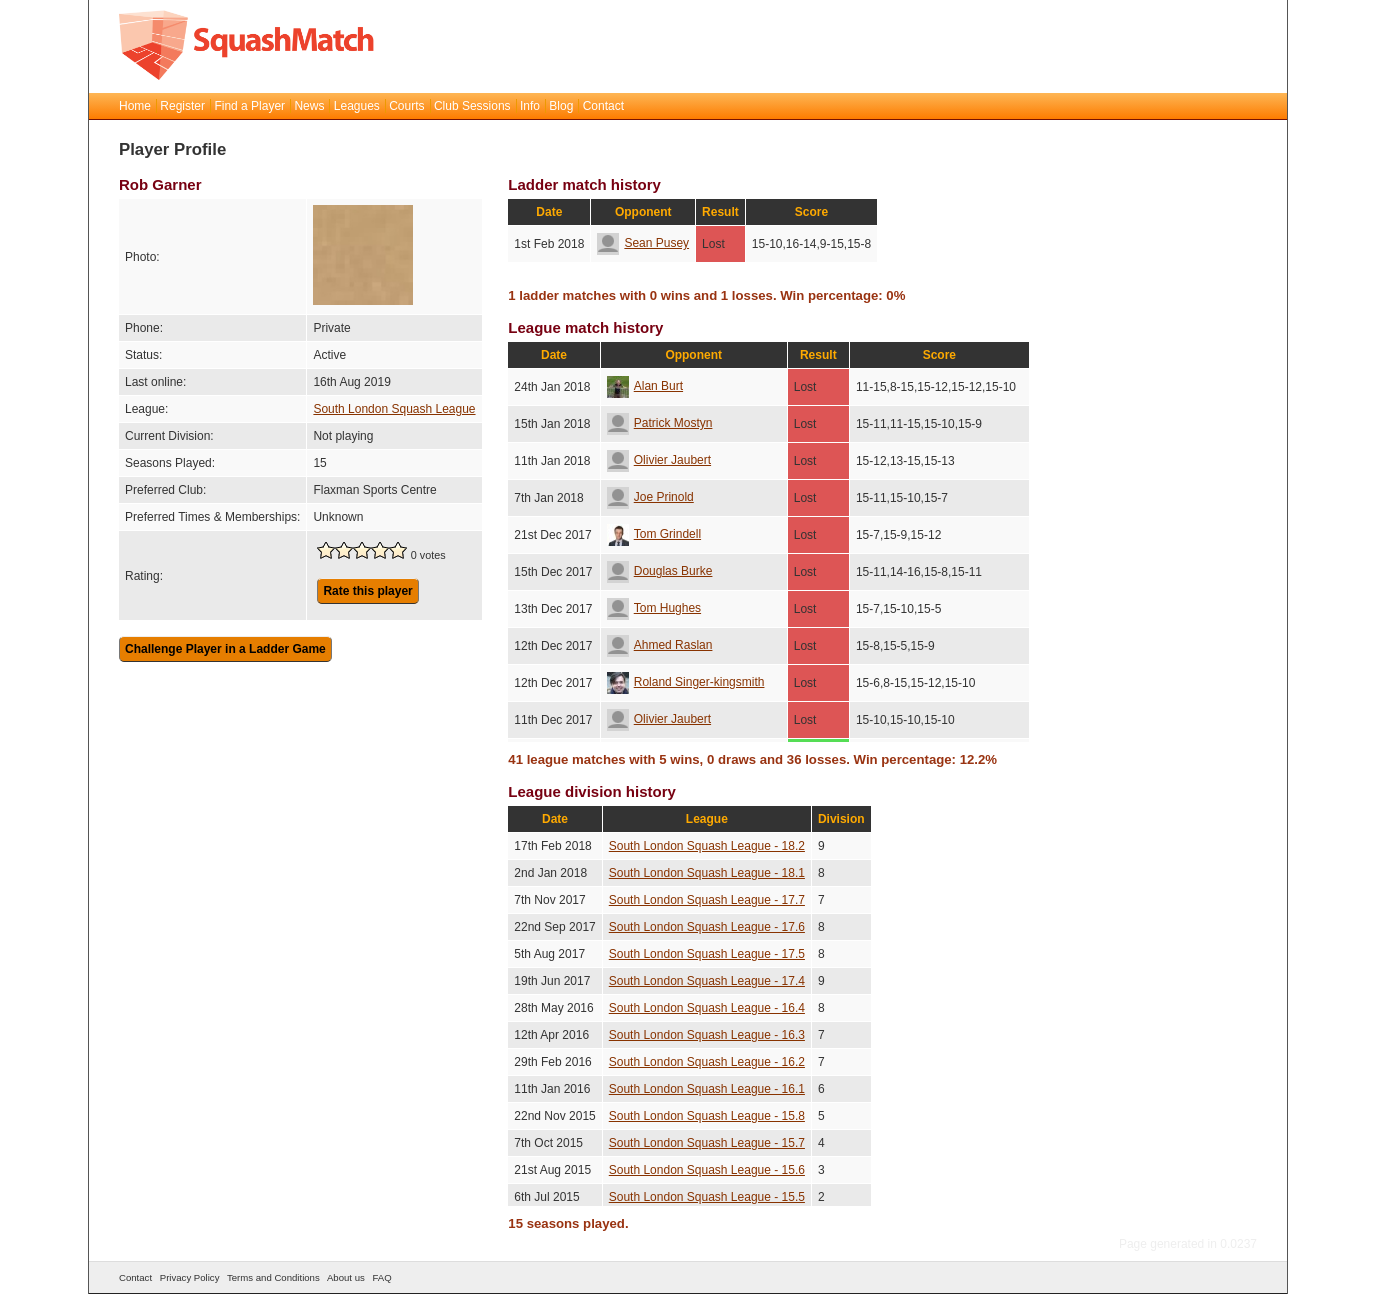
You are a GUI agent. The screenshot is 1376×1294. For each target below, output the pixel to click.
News (309, 106)
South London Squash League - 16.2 (707, 1062)
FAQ (381, 1277)
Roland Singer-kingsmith (686, 682)
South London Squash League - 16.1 (707, 1089)
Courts (406, 106)
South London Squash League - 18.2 (707, 846)
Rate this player (367, 591)
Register (182, 106)
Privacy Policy (190, 1277)
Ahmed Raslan (660, 645)
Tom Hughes (654, 608)
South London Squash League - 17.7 (707, 900)
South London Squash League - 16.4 (707, 1008)
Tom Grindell (654, 534)
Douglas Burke (660, 571)
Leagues (357, 106)
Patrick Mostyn (660, 423)
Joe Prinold (650, 497)
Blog (561, 106)
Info (530, 106)
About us (346, 1277)
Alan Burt (645, 386)
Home (135, 106)
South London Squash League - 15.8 (707, 1116)
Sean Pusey (643, 243)
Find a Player (249, 106)
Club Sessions (472, 106)
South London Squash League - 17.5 (707, 954)
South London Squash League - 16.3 (707, 1035)
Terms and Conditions (273, 1277)
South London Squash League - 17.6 (707, 927)
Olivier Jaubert (659, 460)
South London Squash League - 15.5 (707, 1197)
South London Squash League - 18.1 (707, 873)
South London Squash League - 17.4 (707, 981)
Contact (603, 106)
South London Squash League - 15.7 (707, 1143)
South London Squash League (394, 409)
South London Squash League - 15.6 (707, 1170)
